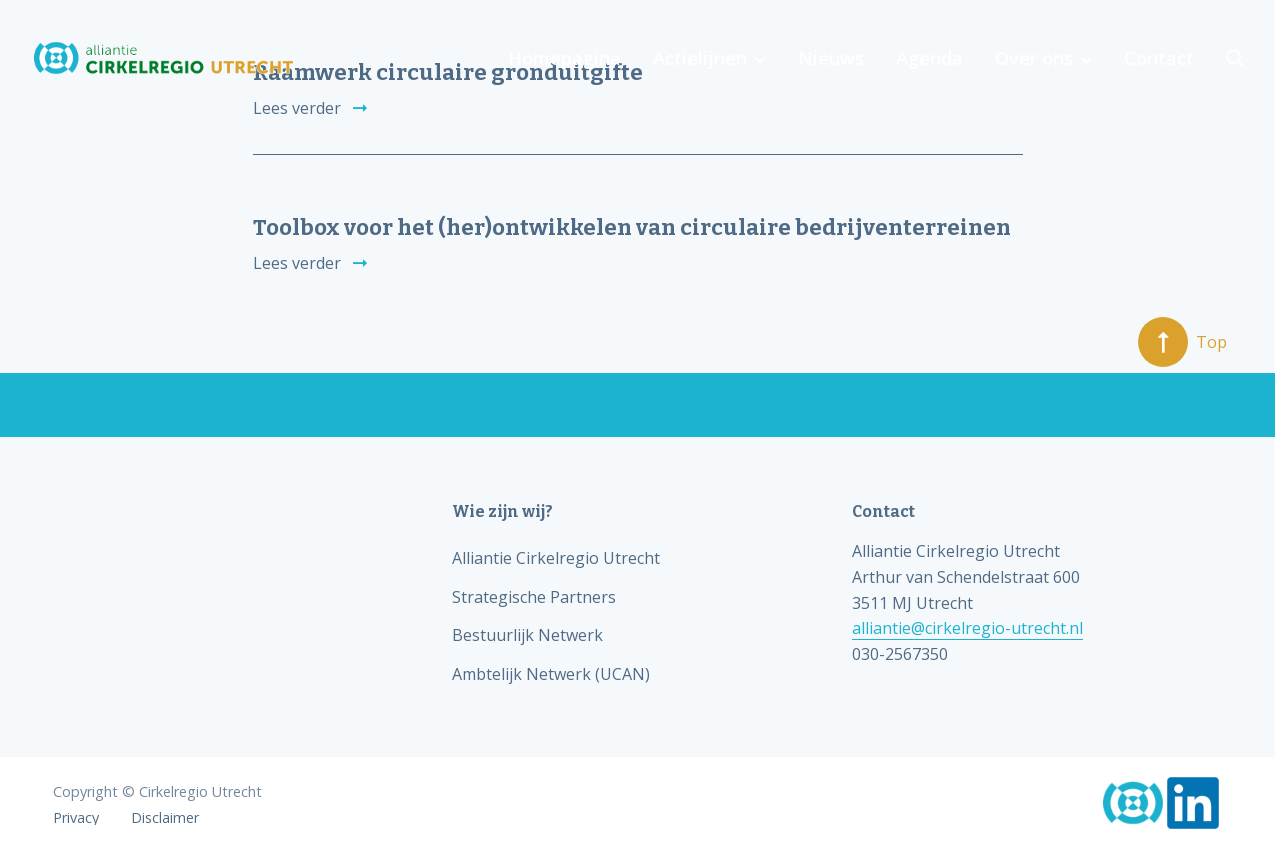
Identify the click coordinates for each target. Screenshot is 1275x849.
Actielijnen (700, 58)
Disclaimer (165, 818)
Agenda (929, 58)
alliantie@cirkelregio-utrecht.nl (967, 628)
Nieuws (831, 58)
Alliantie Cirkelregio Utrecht (556, 558)
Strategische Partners (534, 597)
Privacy (76, 818)
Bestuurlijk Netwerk (527, 635)
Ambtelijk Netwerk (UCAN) (551, 674)
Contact (1159, 58)
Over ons (1034, 58)
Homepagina (564, 58)
